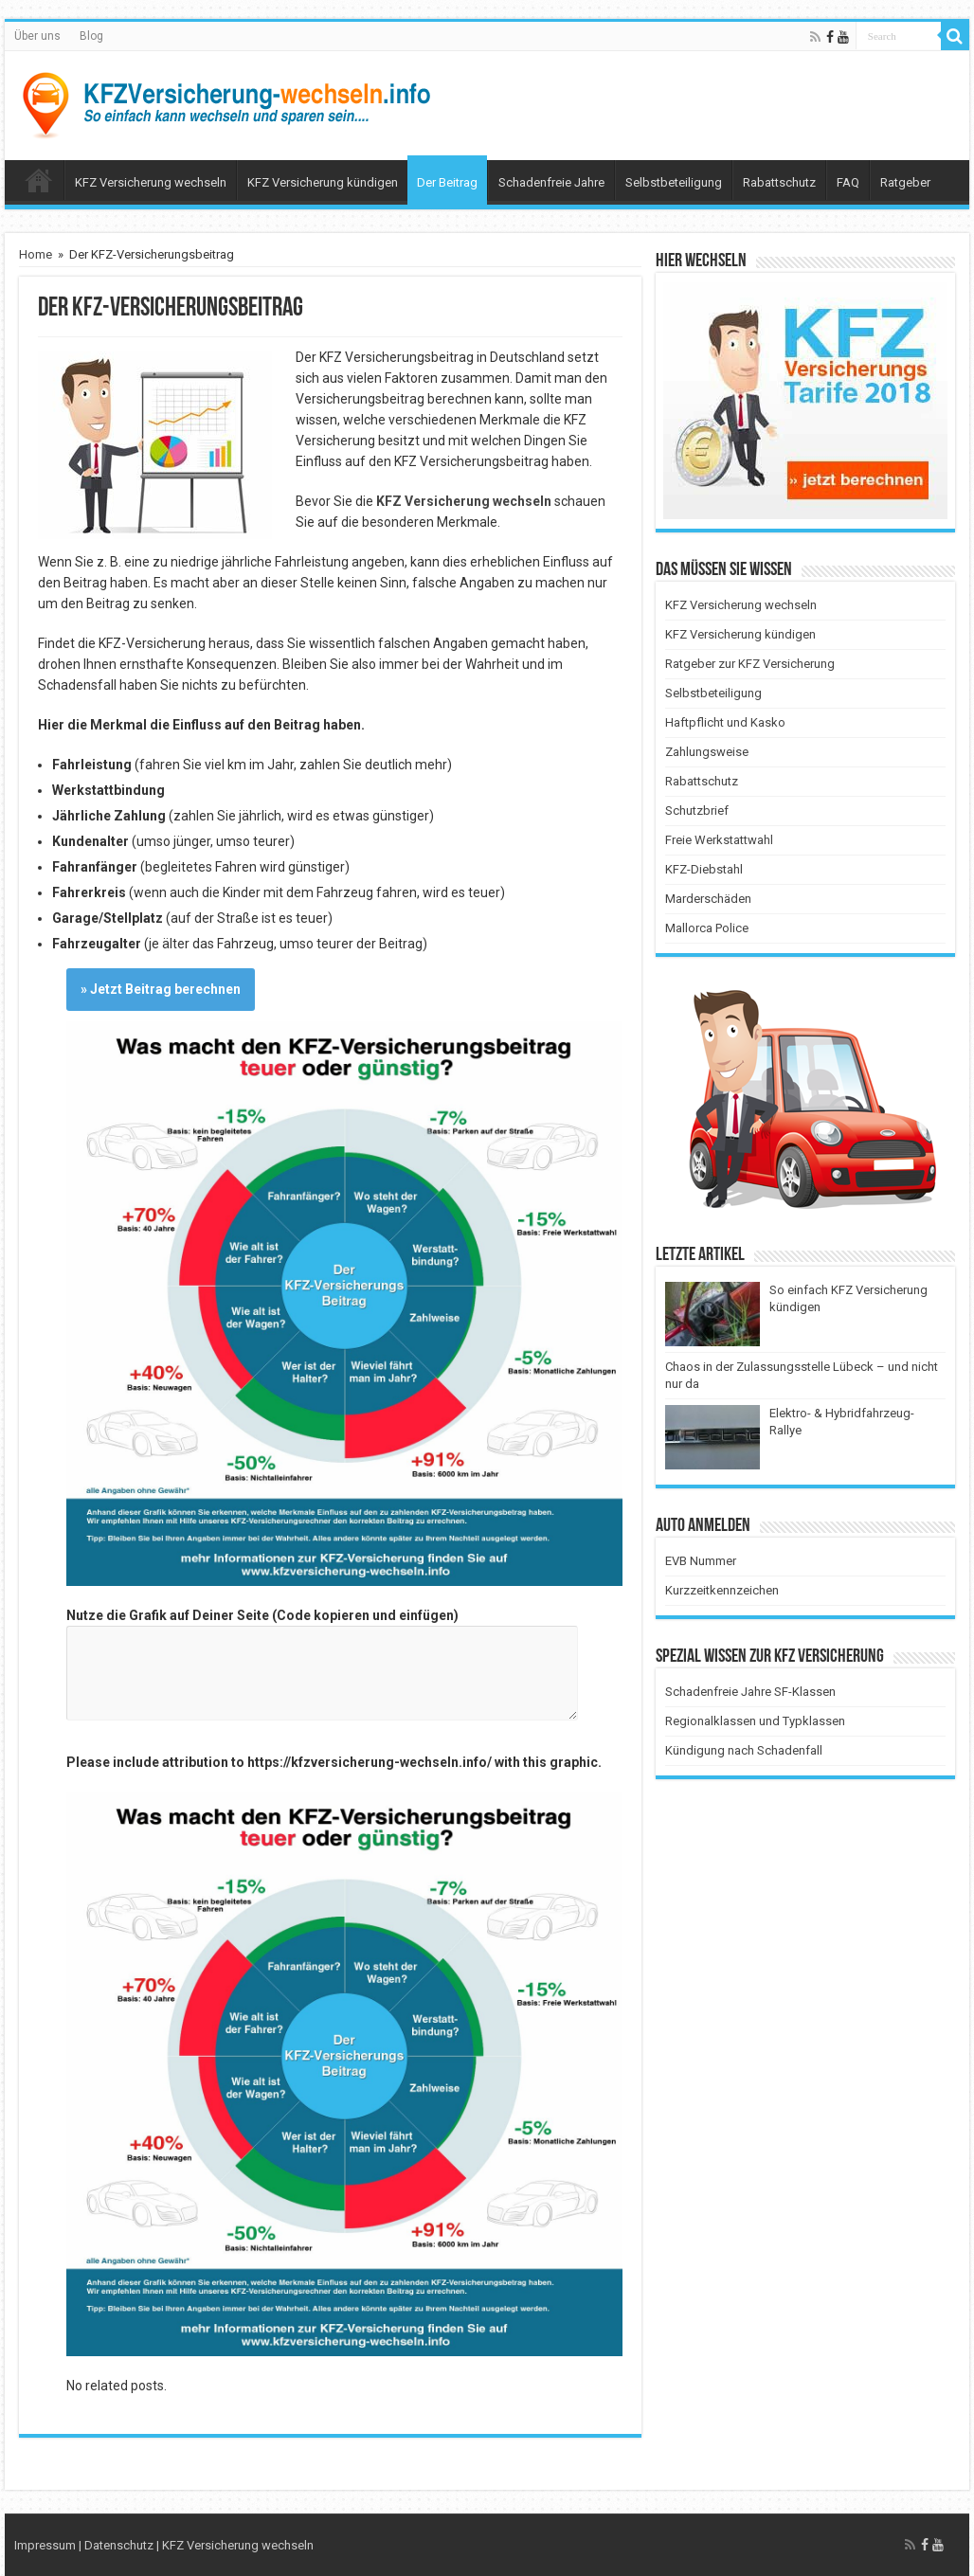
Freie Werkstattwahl (719, 840)
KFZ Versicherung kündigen (322, 182)
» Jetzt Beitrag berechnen (161, 989)
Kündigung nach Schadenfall (743, 1750)
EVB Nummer (700, 1561)
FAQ (848, 182)
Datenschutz (118, 2545)
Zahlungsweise (707, 752)
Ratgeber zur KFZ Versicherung (750, 664)
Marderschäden (708, 899)
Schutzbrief (697, 810)
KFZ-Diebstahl (704, 869)
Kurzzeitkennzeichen (722, 1590)
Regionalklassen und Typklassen (755, 1721)
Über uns (37, 36)
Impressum (45, 2545)
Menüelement (38, 180)
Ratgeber (905, 182)
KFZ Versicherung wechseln (150, 182)
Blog (91, 36)
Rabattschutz (779, 182)
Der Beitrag (447, 182)
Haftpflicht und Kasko (725, 722)
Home (35, 254)
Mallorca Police (707, 928)
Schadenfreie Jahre (551, 182)
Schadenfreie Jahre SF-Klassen (750, 1691)
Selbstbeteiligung (673, 182)
